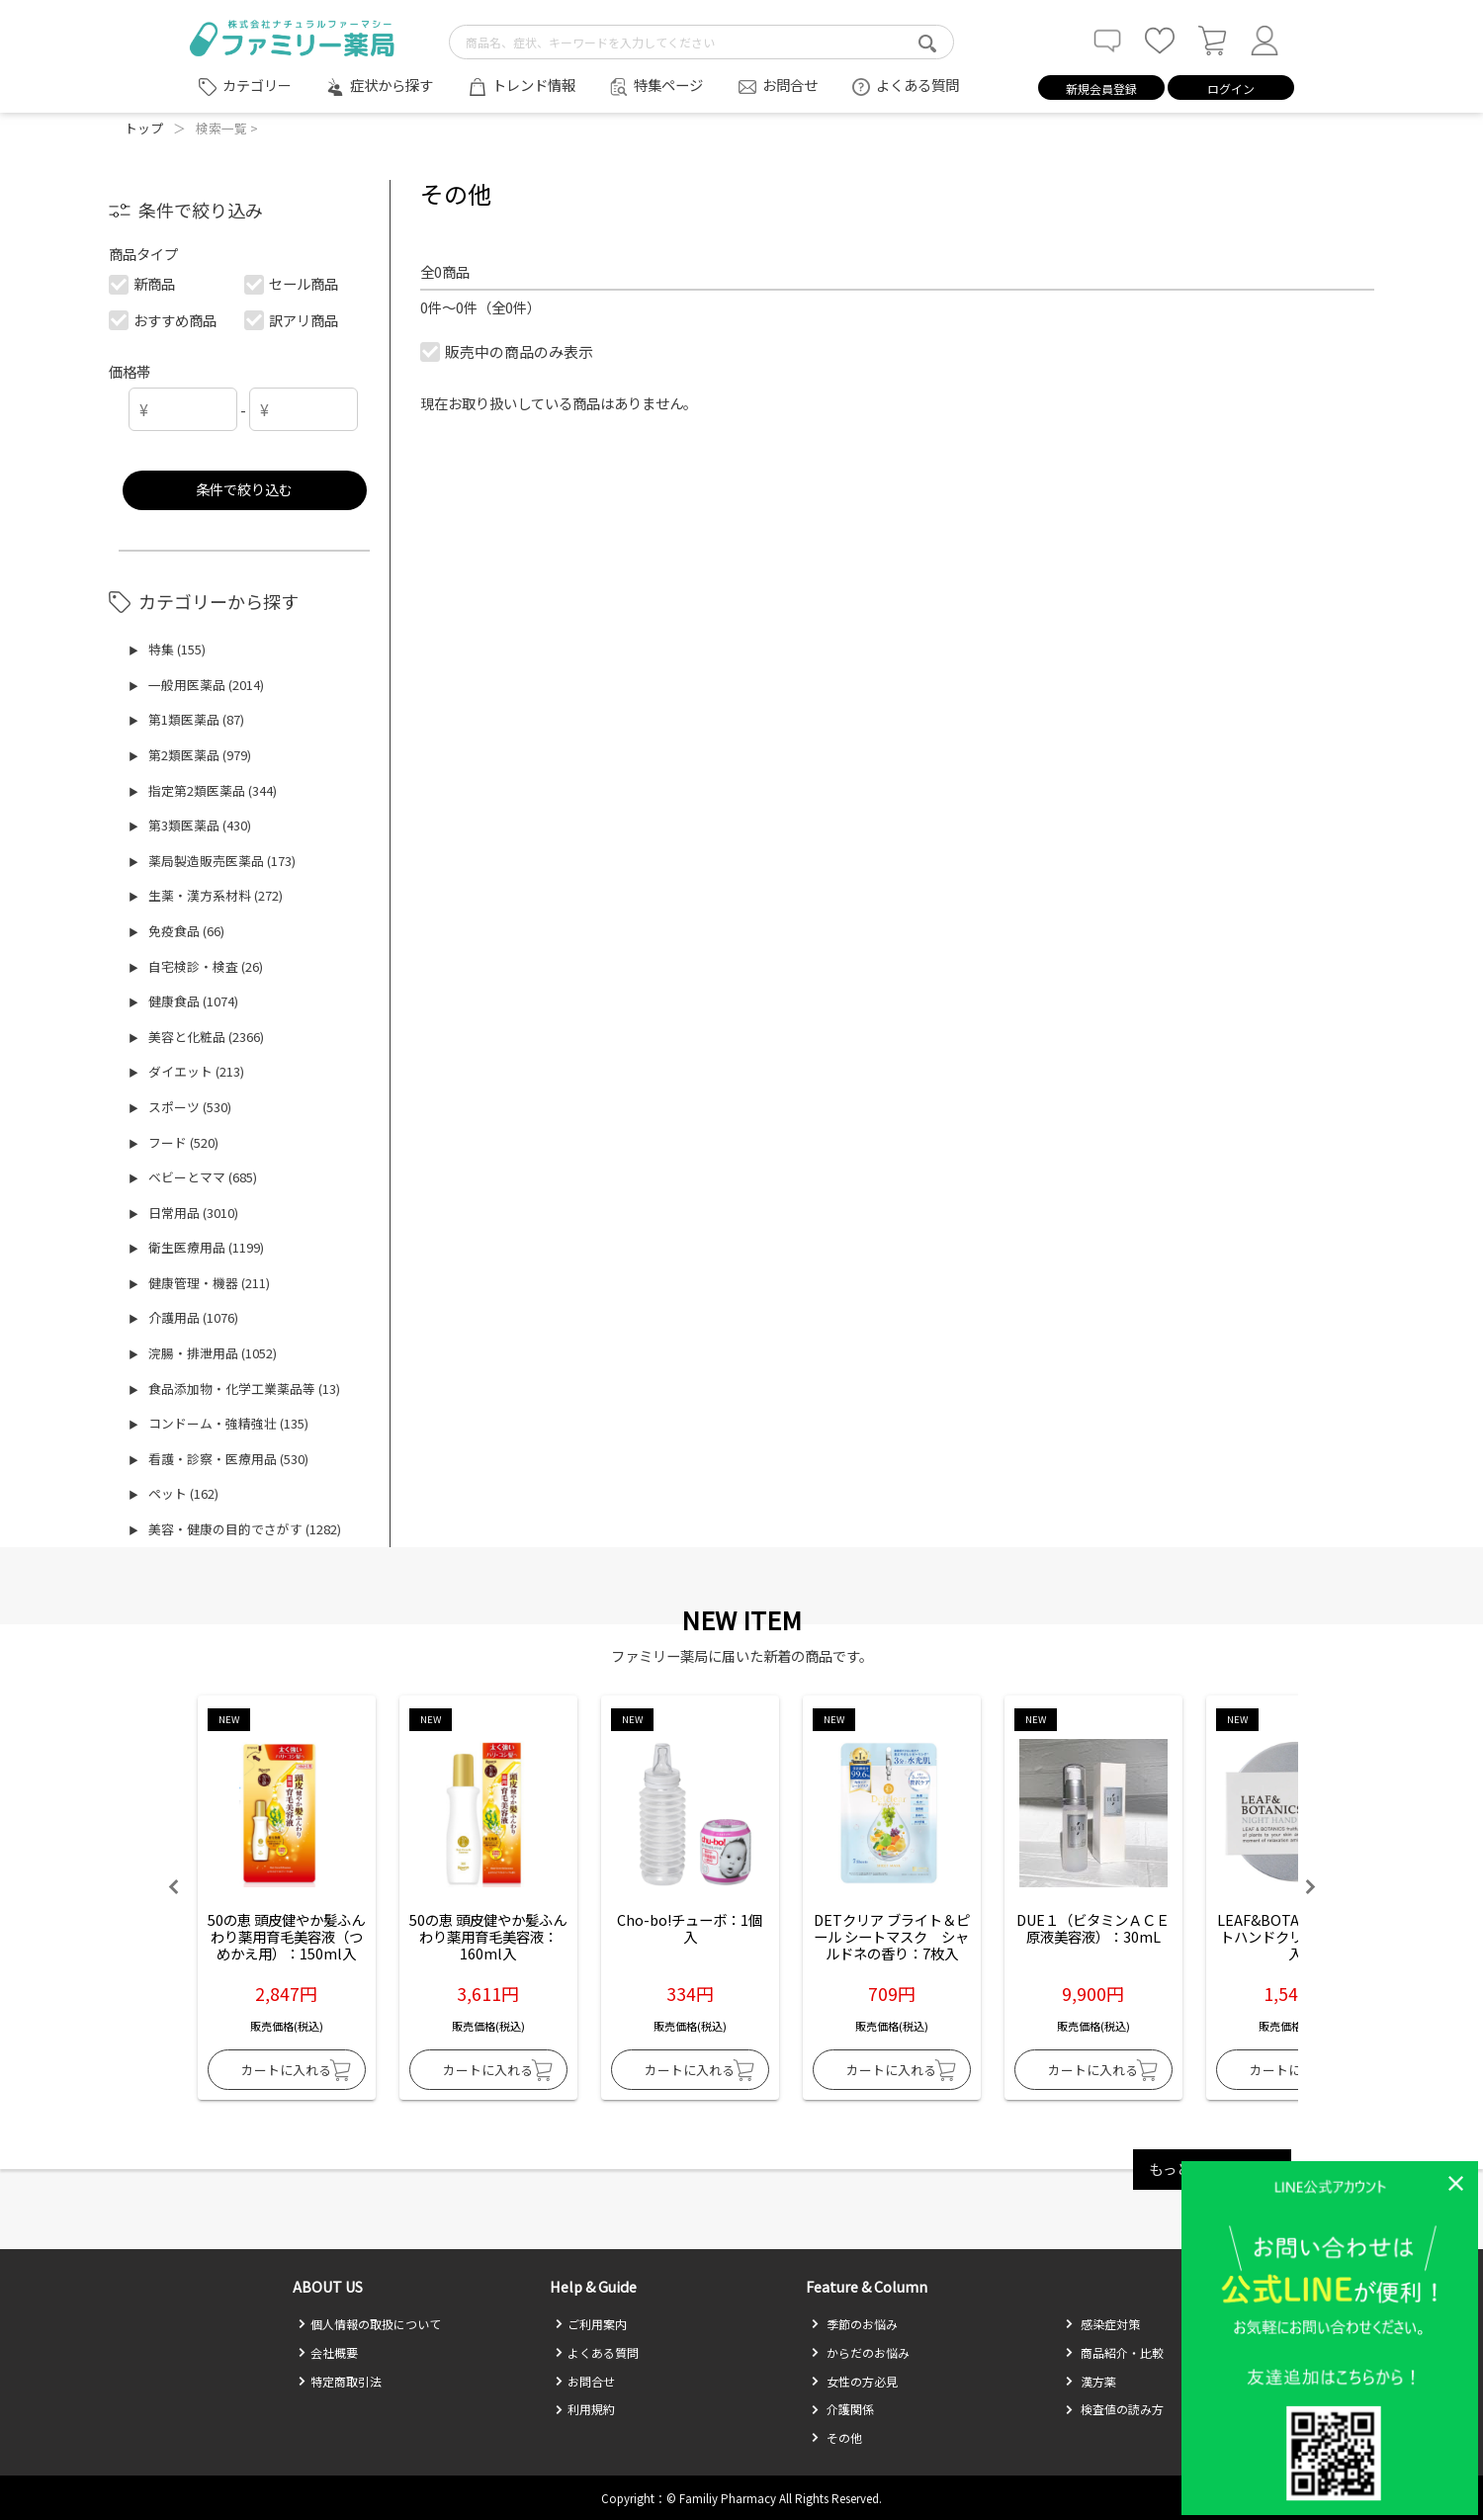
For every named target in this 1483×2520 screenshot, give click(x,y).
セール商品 (292, 283)
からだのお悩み (860, 2352)
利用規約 (585, 2408)
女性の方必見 (854, 2381)
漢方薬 (1090, 2381)
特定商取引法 (340, 2381)
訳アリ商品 (292, 319)
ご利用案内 (591, 2323)
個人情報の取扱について (369, 2323)
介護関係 (842, 2408)
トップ (144, 128)
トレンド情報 (533, 84)
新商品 (143, 283)
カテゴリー (257, 85)
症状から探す (391, 84)
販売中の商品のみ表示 (507, 351)
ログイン (1231, 88)
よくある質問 (917, 84)
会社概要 (328, 2352)
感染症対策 (1102, 2323)
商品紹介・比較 (1114, 2352)
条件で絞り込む (244, 488)
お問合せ (790, 84)
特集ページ (668, 84)
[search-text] (701, 42)
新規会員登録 (1101, 88)
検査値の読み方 (1114, 2408)
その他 (836, 2437)
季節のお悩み (854, 2323)
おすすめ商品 (164, 319)
